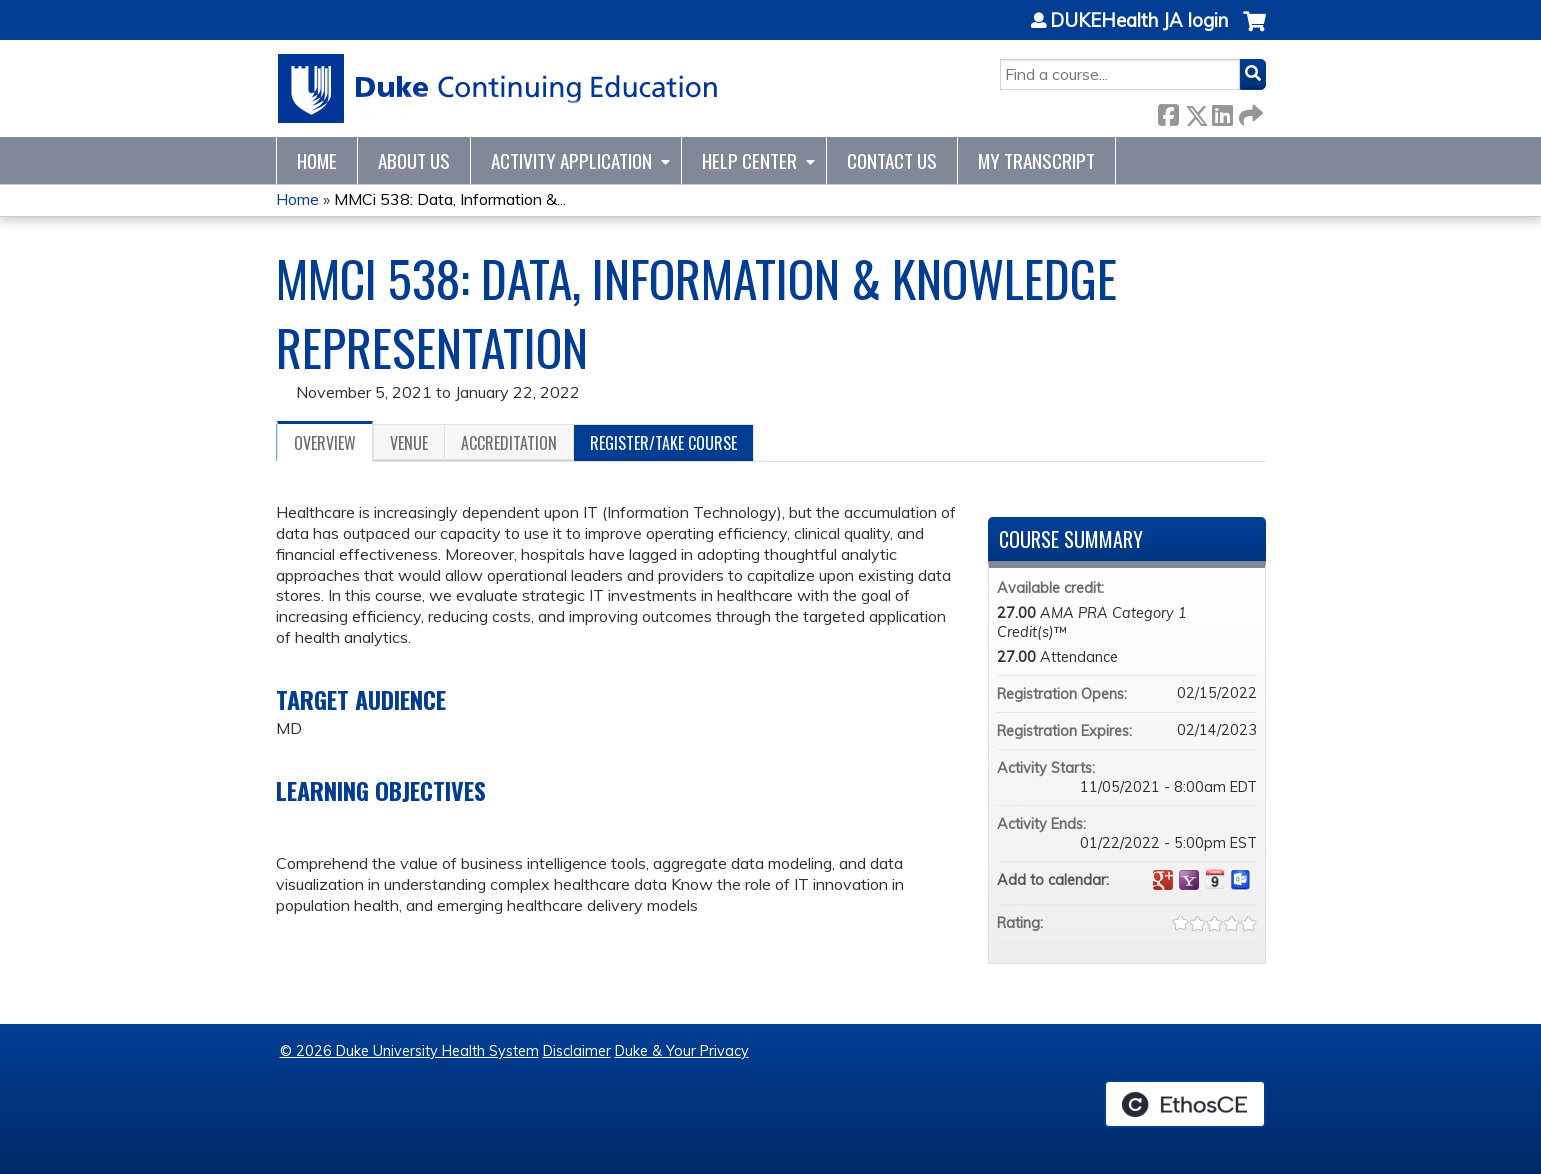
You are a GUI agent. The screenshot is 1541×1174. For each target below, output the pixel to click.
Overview (325, 443)
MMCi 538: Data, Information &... (450, 199)
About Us (414, 160)
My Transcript (1036, 160)
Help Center (749, 160)
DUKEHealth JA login (1139, 21)
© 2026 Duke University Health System (409, 1051)
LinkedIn (1222, 111)
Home (317, 160)
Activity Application (571, 160)
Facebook (1168, 111)
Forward (1249, 111)
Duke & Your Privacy (682, 1051)
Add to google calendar (1163, 880)
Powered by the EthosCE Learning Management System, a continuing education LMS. (1185, 1104)
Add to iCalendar (1215, 879)
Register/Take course (663, 443)
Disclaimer (577, 1051)
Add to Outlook (1241, 880)
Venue (409, 443)
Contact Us (892, 160)
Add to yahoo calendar (1189, 880)
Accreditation (509, 443)
